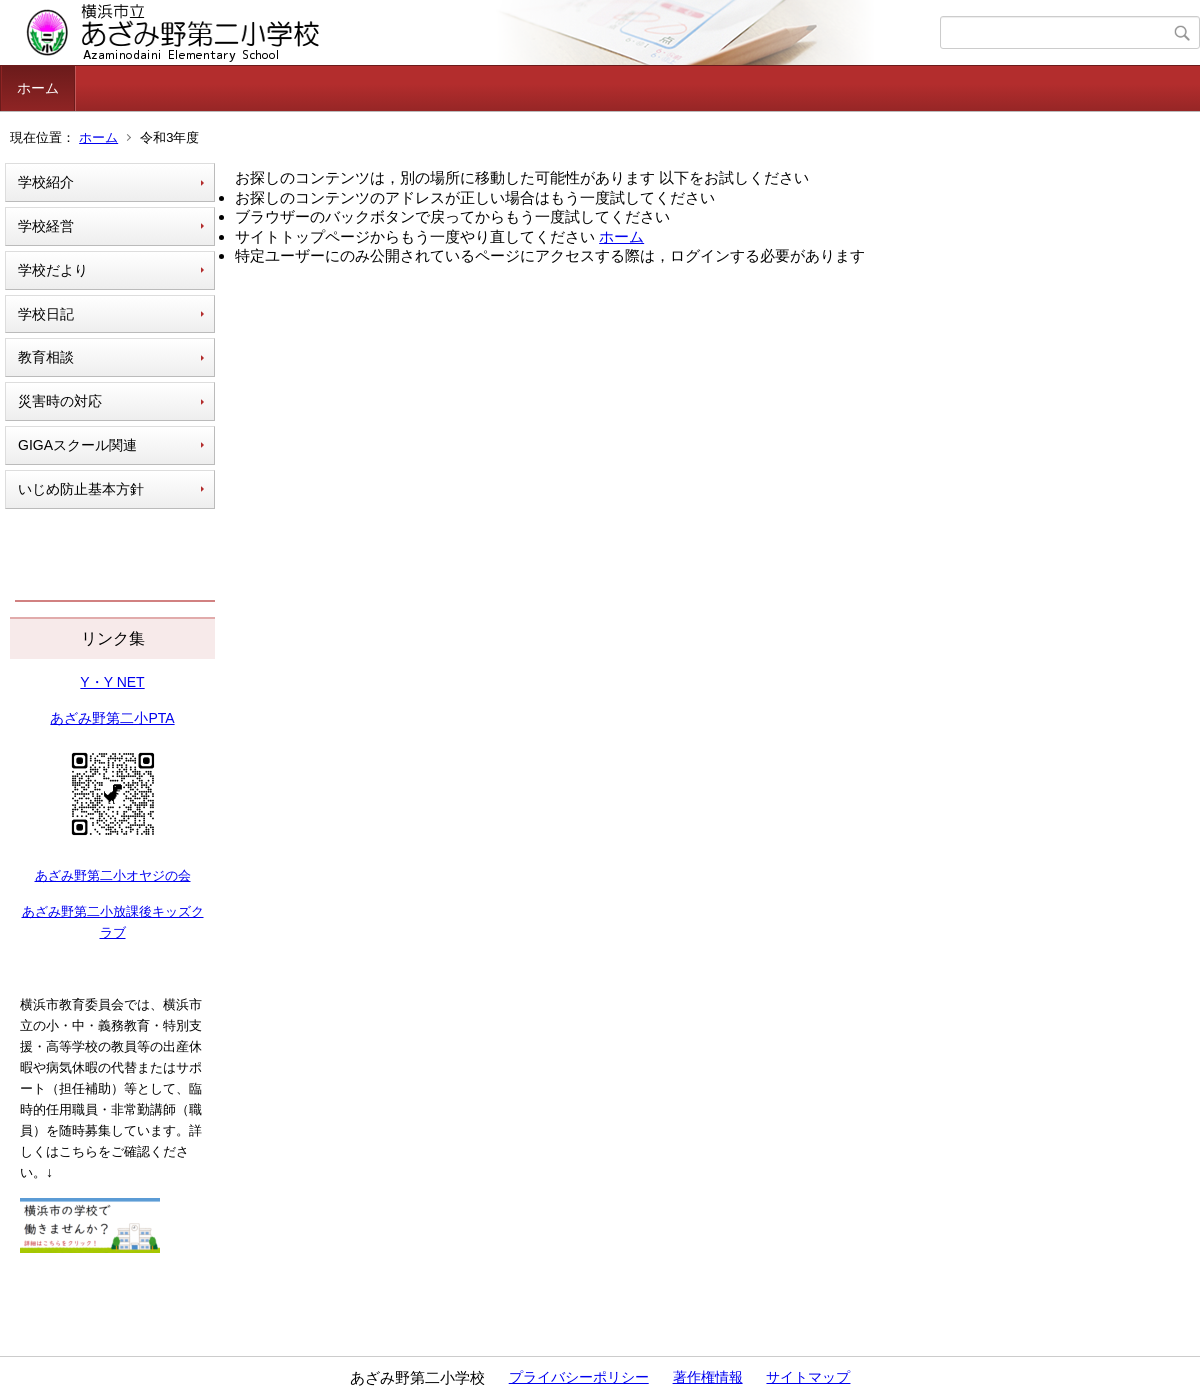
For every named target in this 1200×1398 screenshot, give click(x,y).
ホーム (38, 88)
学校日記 (46, 314)
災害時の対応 (60, 401)
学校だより (53, 270)
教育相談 (46, 357)
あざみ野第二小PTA (112, 718)
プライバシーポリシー (579, 1377)
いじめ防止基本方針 (81, 489)
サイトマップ (808, 1377)
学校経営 (46, 226)
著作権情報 (708, 1377)
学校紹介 (46, 182)
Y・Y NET (112, 682)
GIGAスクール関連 (77, 445)
